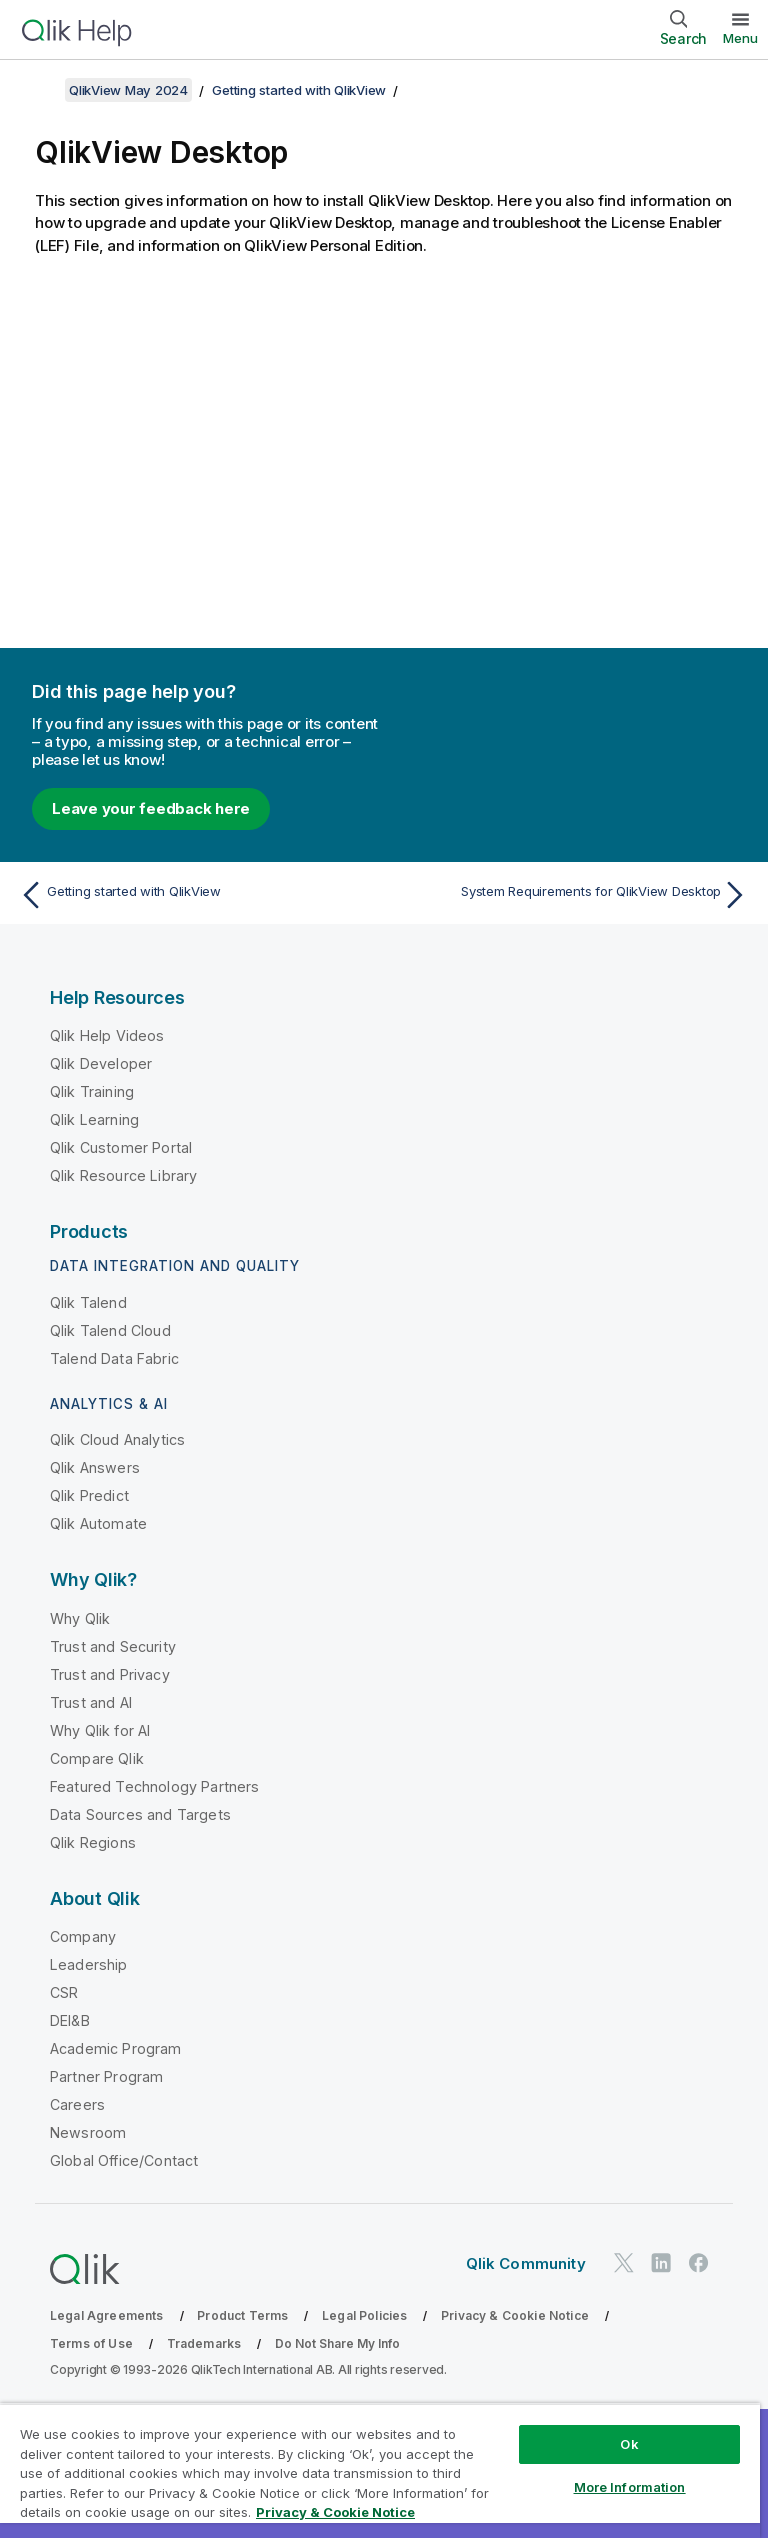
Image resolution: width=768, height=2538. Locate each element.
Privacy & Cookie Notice (515, 2315)
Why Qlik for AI (100, 1730)
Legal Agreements (107, 2315)
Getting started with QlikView (299, 90)
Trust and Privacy (110, 1674)
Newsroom (88, 2132)
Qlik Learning (94, 1119)
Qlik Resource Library (123, 1175)
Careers (77, 2104)
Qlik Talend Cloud (110, 1330)
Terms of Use (91, 2343)
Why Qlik (80, 1618)
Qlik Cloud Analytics (117, 1439)
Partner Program (106, 2076)
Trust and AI (91, 1702)
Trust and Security (113, 1646)
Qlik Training (92, 1091)
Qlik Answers (95, 1467)
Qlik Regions (93, 1842)
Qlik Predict (89, 1495)
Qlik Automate (98, 1523)
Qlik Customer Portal (121, 1147)
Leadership (89, 1964)
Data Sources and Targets (140, 1814)
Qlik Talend (88, 1302)
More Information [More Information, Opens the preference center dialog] (630, 2487)
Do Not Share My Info (337, 2343)
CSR (64, 1992)
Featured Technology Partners (154, 1786)
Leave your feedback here (151, 808)
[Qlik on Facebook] (699, 2262)
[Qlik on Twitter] (624, 2262)
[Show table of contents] (40, 90)
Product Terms (242, 2315)
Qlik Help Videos (107, 1035)
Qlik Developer (101, 1063)
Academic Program (116, 2048)
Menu (740, 38)
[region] (380, 2470)
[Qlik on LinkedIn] (661, 2262)
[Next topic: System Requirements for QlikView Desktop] (572, 895)
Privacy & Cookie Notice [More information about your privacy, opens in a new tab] (335, 2512)
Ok (629, 2444)
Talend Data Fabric (114, 1358)
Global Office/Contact (124, 2160)
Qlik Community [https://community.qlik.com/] (526, 2263)
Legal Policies (364, 2315)
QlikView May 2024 (128, 90)
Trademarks (204, 2343)
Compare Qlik (97, 1758)
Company (83, 1936)
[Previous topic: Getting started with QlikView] (196, 895)
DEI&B (70, 2020)
